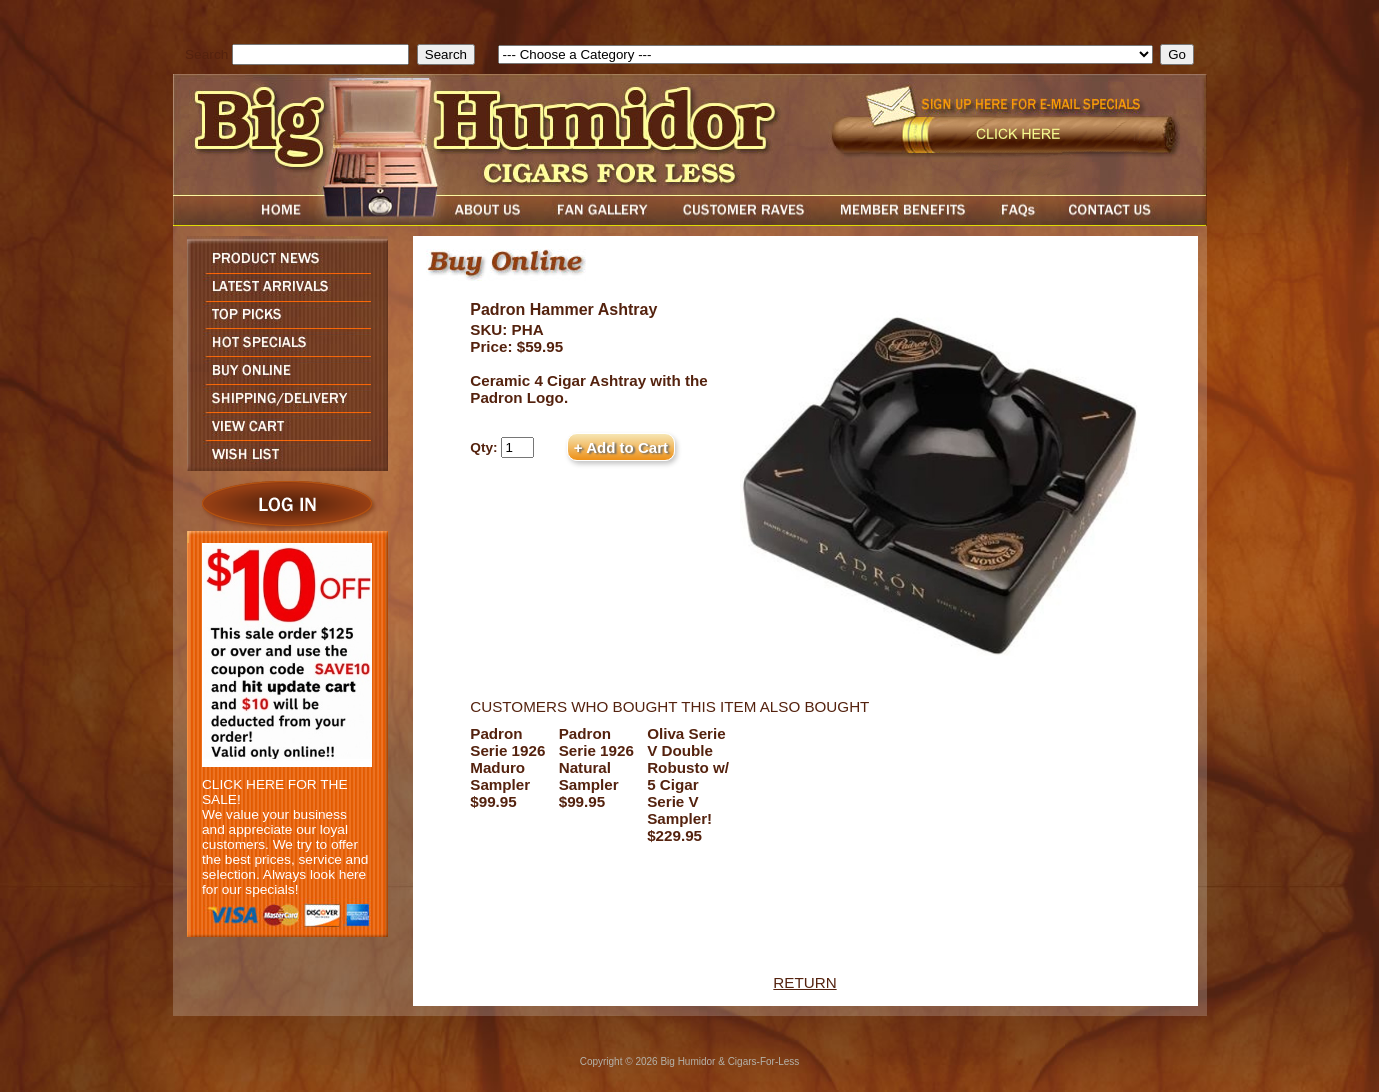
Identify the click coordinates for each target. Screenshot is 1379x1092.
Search (206, 54)
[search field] (320, 54)
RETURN (804, 982)
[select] (825, 54)
